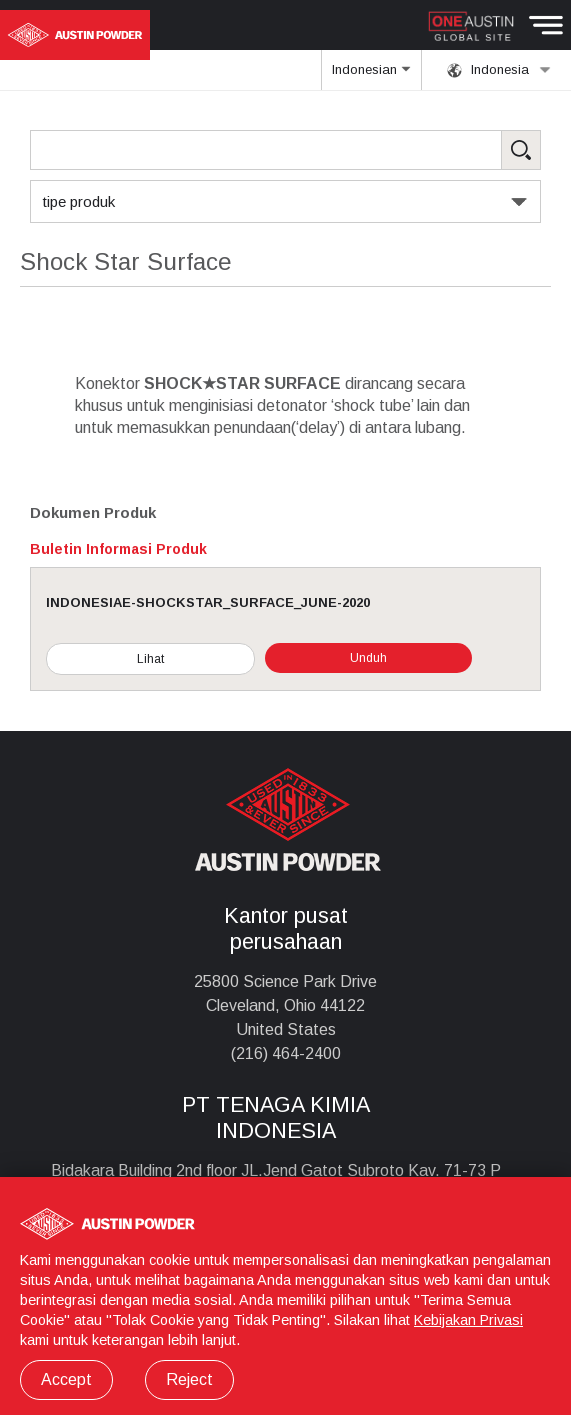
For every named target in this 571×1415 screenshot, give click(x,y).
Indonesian (372, 76)
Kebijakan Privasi (468, 1320)
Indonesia (499, 70)
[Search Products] (285, 150)
